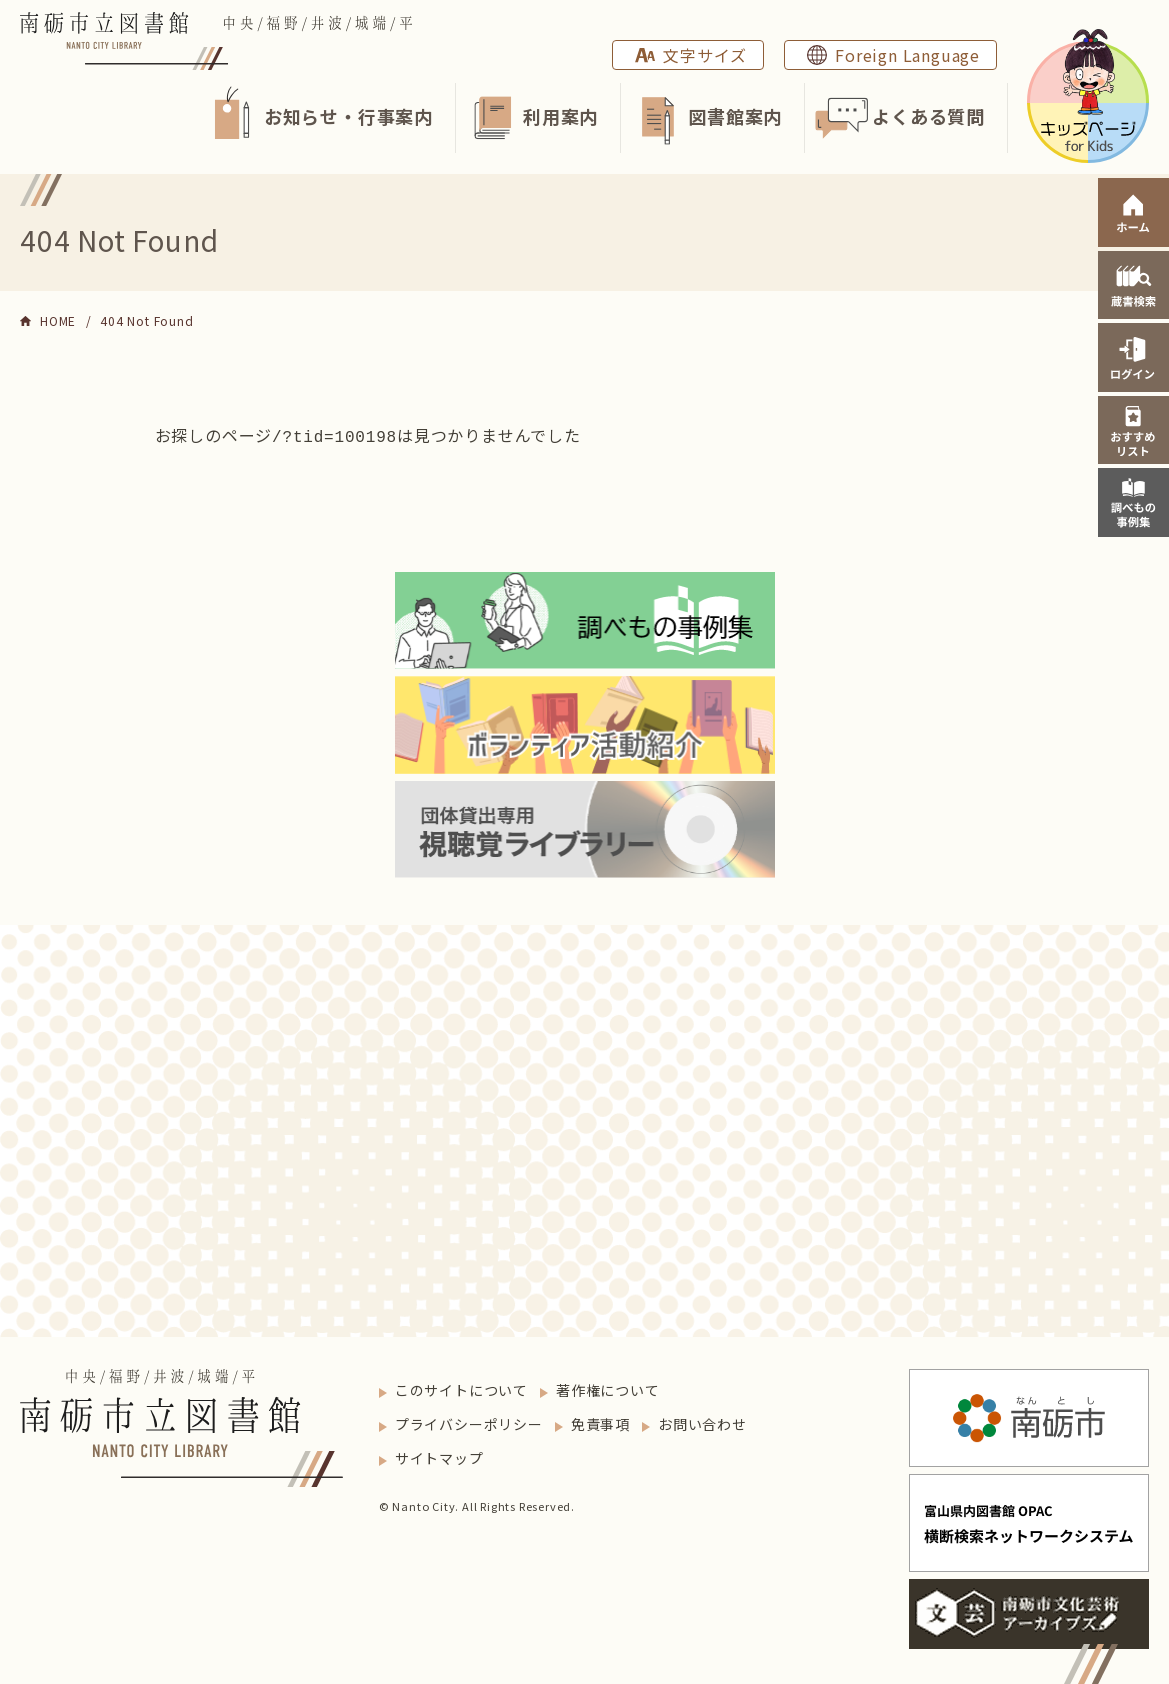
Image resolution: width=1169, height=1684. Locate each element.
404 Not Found (146, 320)
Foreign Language (907, 55)
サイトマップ (439, 1456)
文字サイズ (705, 55)
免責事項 (600, 1422)
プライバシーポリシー (469, 1422)
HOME (58, 320)
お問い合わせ (702, 1422)
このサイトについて (461, 1388)
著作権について (608, 1388)
